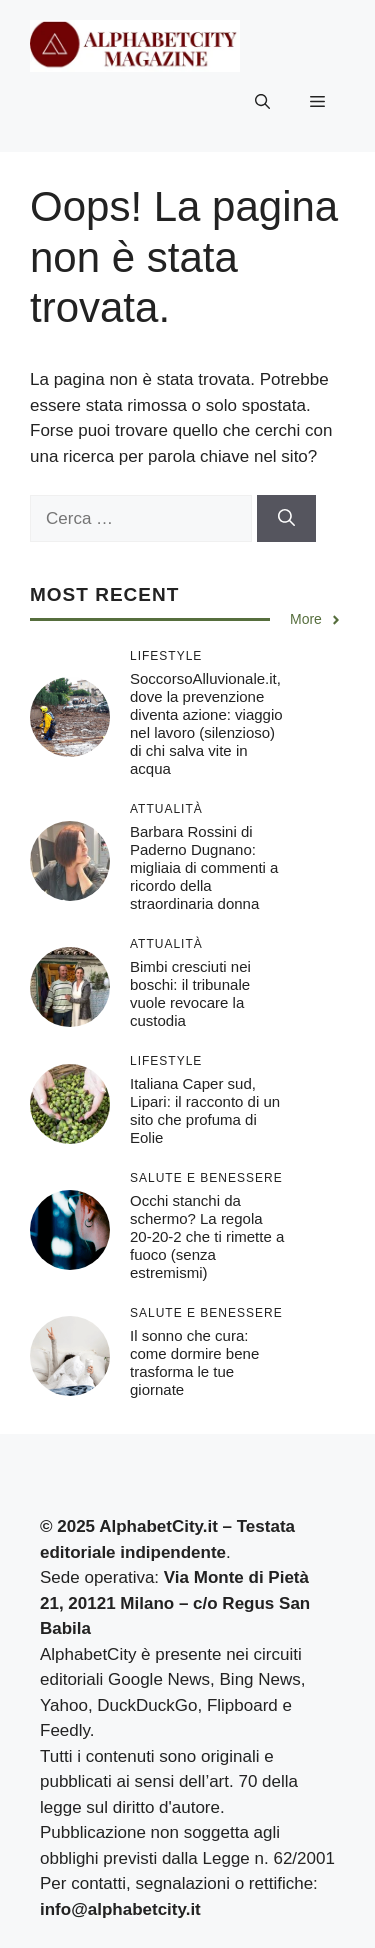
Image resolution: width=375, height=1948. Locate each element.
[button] (262, 102)
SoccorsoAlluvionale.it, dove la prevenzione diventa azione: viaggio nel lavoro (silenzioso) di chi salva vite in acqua (206, 723)
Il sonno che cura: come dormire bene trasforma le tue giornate (194, 1362)
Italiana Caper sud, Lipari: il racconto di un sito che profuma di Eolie (205, 1110)
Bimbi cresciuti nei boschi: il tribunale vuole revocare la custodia (190, 993)
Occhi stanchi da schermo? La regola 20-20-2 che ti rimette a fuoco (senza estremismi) (207, 1236)
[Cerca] (286, 519)
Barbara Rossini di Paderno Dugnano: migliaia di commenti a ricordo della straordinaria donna (204, 867)
